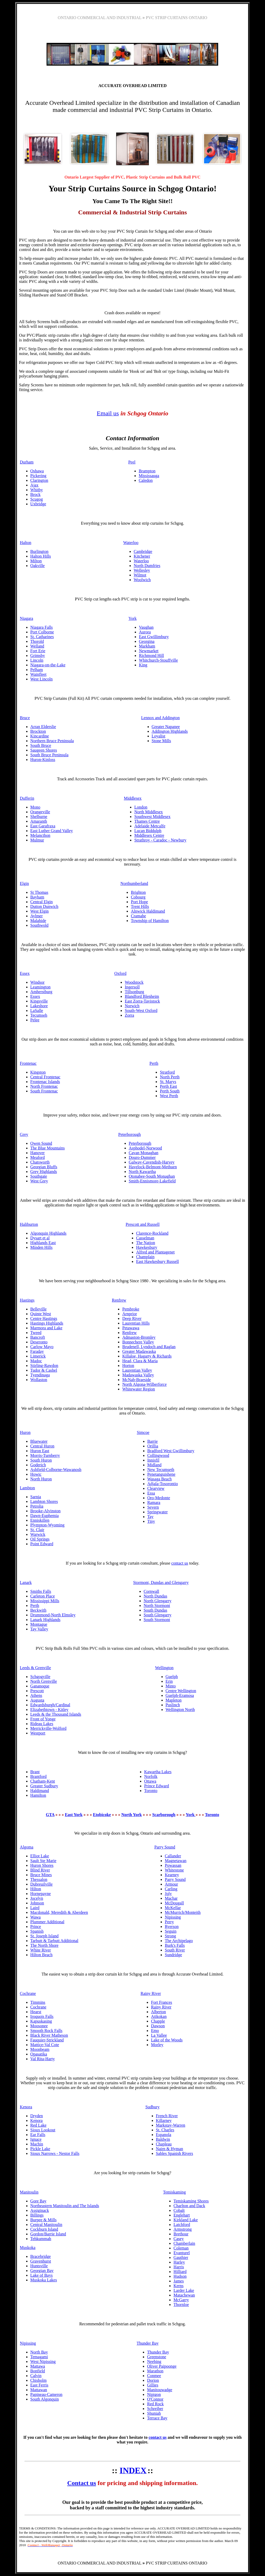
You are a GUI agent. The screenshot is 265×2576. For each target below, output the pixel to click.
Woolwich (142, 579)
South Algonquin (44, 2399)
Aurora (145, 632)
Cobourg (138, 897)
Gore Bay (38, 2201)
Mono (35, 807)
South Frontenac (44, 1091)
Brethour (180, 2234)
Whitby (36, 490)
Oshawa (37, 471)
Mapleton (174, 1700)
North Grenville (43, 1681)
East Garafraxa (42, 826)
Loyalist (158, 736)
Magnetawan (176, 1860)
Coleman (181, 2248)
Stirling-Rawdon (44, 1365)
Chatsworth (40, 1162)
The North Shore (44, 1945)
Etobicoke (102, 1814)
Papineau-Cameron (46, 2394)
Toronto (150, 1790)
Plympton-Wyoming (47, 1525)
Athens (36, 1695)
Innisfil (153, 1460)
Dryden (36, 2116)
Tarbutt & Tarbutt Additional (54, 1940)
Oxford (120, 973)
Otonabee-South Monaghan (152, 1176)
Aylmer (36, 916)
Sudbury (152, 2107)
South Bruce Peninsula (49, 755)
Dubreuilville (41, 1884)
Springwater (157, 1512)
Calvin (36, 2375)
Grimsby (37, 655)
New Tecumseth (160, 1469)
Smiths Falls (40, 1591)
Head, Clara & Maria (139, 1361)
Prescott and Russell (143, 1224)
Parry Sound (164, 1847)
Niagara (26, 618)
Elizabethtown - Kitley (49, 1709)
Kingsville (39, 1001)
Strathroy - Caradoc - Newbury (160, 840)
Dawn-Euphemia (44, 1515)
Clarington (39, 480)
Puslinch (173, 1705)
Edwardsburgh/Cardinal (50, 1705)
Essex (25, 973)
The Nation (145, 1242)
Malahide (38, 920)
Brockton (38, 731)
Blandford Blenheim (142, 996)
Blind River (40, 1870)
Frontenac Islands (45, 1081)
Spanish (37, 1931)
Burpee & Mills (43, 2220)
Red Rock (155, 2404)
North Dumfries (147, 565)
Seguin (170, 1931)
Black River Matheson (49, 2035)
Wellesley (142, 570)
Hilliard (180, 2271)
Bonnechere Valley (138, 1342)
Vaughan (146, 627)
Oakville (37, 565)
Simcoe (143, 1432)
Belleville (38, 1309)
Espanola (163, 2134)
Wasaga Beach (159, 1479)
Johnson (37, 1903)
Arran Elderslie (43, 726)
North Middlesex (148, 812)
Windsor (37, 982)
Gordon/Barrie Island (48, 2234)
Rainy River (150, 1993)
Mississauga (149, 475)
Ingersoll (132, 987)
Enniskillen (39, 1520)
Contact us (81, 2483)
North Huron (41, 1479)
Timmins (37, 2002)
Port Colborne (42, 632)
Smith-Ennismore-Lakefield (152, 1181)
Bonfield (37, 2371)
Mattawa (37, 2366)
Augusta (37, 1700)
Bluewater (39, 1441)
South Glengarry (157, 1615)
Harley (179, 2262)
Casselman (145, 1238)
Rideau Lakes (41, 1723)
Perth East (168, 1086)
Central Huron (42, 1446)
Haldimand (39, 1790)
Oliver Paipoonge (161, 2366)
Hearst (35, 2012)
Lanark (26, 1582)
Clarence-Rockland (152, 1233)
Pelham (36, 669)
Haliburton (29, 1224)
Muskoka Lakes (43, 2280)
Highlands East (43, 1242)
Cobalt (179, 2210)
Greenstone (156, 2357)
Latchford (181, 2224)
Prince (35, 1926)
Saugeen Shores (43, 750)
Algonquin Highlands (48, 1233)
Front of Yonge (42, 1719)
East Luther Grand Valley (51, 830)
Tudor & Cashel (43, 1370)
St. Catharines (42, 636)
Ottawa (150, 1781)
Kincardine (39, 736)
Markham (147, 646)
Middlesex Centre (149, 835)
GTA (50, 1814)
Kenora (26, 2107)
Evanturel (181, 2253)
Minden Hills (41, 1247)
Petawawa (130, 1328)
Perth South (169, 1091)
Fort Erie (37, 651)
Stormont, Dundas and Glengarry (161, 1582)
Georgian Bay (42, 2270)
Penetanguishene (161, 1474)
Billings (37, 2215)
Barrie (152, 1441)
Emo (155, 2030)
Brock (35, 494)
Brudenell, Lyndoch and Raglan (149, 1346)
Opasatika (38, 2054)
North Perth (169, 1077)
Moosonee (39, 2026)
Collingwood (158, 1455)
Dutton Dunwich (44, 906)
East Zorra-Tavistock (142, 1001)
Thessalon (38, 1879)
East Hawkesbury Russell (157, 1261)
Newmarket (149, 651)
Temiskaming (174, 2192)
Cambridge (143, 551)
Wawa (35, 1917)
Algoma (26, 1847)
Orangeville (40, 812)
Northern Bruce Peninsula (52, 741)
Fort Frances (161, 2002)
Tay (150, 1516)
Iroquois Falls (41, 2016)
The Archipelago (179, 1940)
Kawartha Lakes (157, 1772)
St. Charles (165, 2130)
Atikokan (159, 2016)
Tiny (151, 1521)
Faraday (37, 1351)
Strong (170, 1936)
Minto (171, 1686)
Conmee (154, 2375)
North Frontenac (44, 1086)
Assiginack (39, 2210)
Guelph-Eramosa (180, 1695)
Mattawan (38, 2390)
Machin (36, 2144)
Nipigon (154, 2394)
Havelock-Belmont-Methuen (153, 1167)
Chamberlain (184, 2243)
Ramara (153, 1502)
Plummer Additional (47, 1922)
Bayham (37, 897)
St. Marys (168, 1081)
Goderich (38, 1465)
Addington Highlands (170, 731)
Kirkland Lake (185, 2220)
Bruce (25, 717)
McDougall (174, 1903)
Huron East (39, 1451)
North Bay (39, 2352)
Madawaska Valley (138, 1375)
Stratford (167, 1072)
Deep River (131, 1318)
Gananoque (39, 1686)
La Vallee (159, 2035)
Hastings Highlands (46, 1323)
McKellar (173, 1907)
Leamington (40, 987)
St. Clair (37, 1529)
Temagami (39, 2357)
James (178, 2281)
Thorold (37, 641)
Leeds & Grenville (35, 1667)
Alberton (158, 2012)
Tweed (35, 1332)
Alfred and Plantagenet (155, 1252)
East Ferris (39, 2385)
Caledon (146, 480)
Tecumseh (38, 1015)
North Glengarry (157, 1601)
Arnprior (129, 1314)
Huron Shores (41, 1865)
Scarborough (164, 1814)
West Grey (39, 1181)
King (143, 665)
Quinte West (40, 1314)
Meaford (37, 1157)
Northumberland (134, 883)
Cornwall (151, 1591)
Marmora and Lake (46, 1328)
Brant (35, 1772)
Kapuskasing (41, 2021)
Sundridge (173, 1955)
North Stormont (157, 1605)
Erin (169, 1681)
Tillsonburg (134, 991)
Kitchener (142, 556)
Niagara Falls (41, 627)
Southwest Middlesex (152, 816)
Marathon (155, 2371)
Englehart (181, 2215)
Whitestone (174, 1870)
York (132, 618)
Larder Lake (183, 2290)
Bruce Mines (41, 1875)
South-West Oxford (141, 1010)
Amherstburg (41, 991)
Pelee (35, 1020)
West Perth (169, 1096)
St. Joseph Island (44, 1936)
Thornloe (181, 2304)
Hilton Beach (41, 1955)
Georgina (146, 641)
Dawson (158, 2026)
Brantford (38, 1776)
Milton (36, 561)
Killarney (164, 2120)
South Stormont (157, 1619)
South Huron (41, 1460)
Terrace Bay (157, 2418)
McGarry (181, 2300)
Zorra (129, 1015)
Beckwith (38, 1610)
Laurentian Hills (135, 1323)
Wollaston (38, 1379)
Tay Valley (39, 1629)
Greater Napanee (166, 726)
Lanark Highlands (45, 1619)
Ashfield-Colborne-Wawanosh (55, 1469)
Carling (171, 1889)
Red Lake (38, 2125)
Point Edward (41, 1544)
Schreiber (155, 2408)
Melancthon (40, 835)
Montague (38, 1624)
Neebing (154, 2361)
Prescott (37, 1690)
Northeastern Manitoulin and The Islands (64, 2205)
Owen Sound (41, 1143)
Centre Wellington (181, 1690)
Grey (24, 1134)
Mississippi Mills (44, 1601)
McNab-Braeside (136, 1379)
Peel (132, 462)
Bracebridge (40, 2256)
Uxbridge (38, 504)
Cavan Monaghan (143, 1152)
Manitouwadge (159, 2390)
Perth (153, 1063)
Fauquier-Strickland (47, 2040)
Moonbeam (39, 2049)
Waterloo (130, 542)
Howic (36, 1474)
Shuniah (154, 2413)
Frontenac (28, 1063)
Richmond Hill (151, 655)
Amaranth (38, 821)
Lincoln (36, 660)
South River (175, 1950)
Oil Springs (39, 1539)
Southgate (38, 1176)
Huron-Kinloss (42, 759)
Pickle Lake (40, 2148)
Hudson (180, 2276)
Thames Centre (147, 821)
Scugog (36, 499)
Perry (169, 1922)
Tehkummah (40, 2238)
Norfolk (150, 1776)
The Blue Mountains (47, 1148)
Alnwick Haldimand (148, 911)
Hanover (37, 1152)
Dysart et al (40, 1238)
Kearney (172, 1875)
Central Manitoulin (46, 2224)
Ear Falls (37, 2134)
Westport (37, 1733)
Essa (151, 1493)
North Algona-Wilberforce (144, 1384)
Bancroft (37, 1337)
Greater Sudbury (44, 1786)
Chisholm (38, 2380)
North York (131, 1814)
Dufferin (27, 798)
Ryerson (172, 1926)
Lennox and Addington (160, 717)
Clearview (156, 1488)
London (140, 807)
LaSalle (36, 1010)
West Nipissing (43, 2361)
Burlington (39, 551)
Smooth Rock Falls (46, 2030)
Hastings (27, 1300)
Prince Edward (156, 1786)
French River (167, 2116)
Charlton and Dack (189, 2205)
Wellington (164, 1667)
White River (40, 1950)
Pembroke (130, 1309)
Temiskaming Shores (190, 2201)
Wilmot (140, 575)
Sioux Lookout (42, 2130)
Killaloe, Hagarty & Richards (146, 1356)
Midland (154, 1465)
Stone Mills (161, 741)
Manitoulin (29, 2192)
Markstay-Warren (170, 2125)
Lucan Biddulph (147, 830)
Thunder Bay (148, 2343)
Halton (25, 542)
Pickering (38, 475)
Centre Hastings (43, 1318)
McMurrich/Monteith (183, 1912)
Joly (168, 1893)
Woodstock (134, 982)
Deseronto (39, 1342)
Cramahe (138, 916)
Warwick (37, 1534)
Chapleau (164, 2144)
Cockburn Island (44, 2229)
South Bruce (40, 745)
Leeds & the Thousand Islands (55, 1714)
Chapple (158, 2021)
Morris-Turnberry (45, 1455)
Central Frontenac (45, 1077)
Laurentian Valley (137, 1370)
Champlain (145, 1257)
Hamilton (38, 1795)
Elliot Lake (39, 1856)
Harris (178, 2267)
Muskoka (28, 2247)
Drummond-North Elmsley (53, 1615)
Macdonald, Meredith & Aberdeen (59, 1912)
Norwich (132, 1006)
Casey (178, 2238)
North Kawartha (142, 1171)
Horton (128, 1365)
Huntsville (39, 2266)
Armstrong (182, 2229)
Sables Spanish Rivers (174, 2153)
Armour (171, 1884)
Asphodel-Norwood (145, 1148)
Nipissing (173, 1917)
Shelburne (38, 816)
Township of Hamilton (150, 920)
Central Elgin (41, 902)
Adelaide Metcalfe (149, 826)
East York (73, 1814)
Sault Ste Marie (43, 1860)
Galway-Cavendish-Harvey (151, 1162)
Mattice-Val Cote (44, 2044)
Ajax (34, 485)
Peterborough (129, 1134)
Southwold (39, 925)
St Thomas (39, 892)
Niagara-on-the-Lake (47, 665)
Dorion (153, 2380)
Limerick (38, 1356)
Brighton (138, 892)
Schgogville (40, 1676)
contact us (179, 1563)
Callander (173, 1856)
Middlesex (133, 798)
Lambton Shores (44, 1501)
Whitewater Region (138, 1389)
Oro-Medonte (158, 1498)
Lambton (27, 1488)
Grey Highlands (43, 1171)
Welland (37, 646)
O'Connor (155, 2399)
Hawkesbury (146, 1247)
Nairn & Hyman (169, 2148)
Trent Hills (140, 906)
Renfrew (119, 1300)
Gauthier (180, 2257)
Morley (157, 2044)
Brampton (147, 471)
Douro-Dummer (142, 1157)
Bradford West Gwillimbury (170, 1451)
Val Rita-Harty (42, 2059)
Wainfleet (38, 674)
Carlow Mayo (41, 1346)
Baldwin (163, 2139)
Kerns (178, 2285)
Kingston (38, 1072)
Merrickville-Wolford (48, 1728)
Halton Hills (40, 556)
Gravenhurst (40, 2261)
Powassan (173, 1865)
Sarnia (35, 1497)
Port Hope (139, 902)
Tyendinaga (40, 1375)
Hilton (35, 1889)
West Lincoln (41, 679)
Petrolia (36, 1506)
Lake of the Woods (167, 2040)
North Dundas (155, 1596)
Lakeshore (39, 1006)
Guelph (172, 1676)
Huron (25, 1432)
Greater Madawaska (139, 1351)
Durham (26, 462)
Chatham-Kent (42, 1781)
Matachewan (184, 2295)
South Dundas (155, 1610)
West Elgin (39, 911)
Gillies (152, 2385)
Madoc (36, 1361)
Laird (35, 1907)
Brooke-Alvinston (45, 1511)
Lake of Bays (41, 2275)
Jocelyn (36, 1898)
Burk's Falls (175, 1945)
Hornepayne (40, 1893)
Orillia (152, 1446)
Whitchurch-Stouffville (158, 660)
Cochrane (28, 1993)
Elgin (24, 883)
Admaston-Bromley (138, 1337)
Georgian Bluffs (43, 1167)
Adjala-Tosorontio (162, 1483)
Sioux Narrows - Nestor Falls (55, 2153)
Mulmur (37, 840)
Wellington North (180, 1709)
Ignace (36, 2139)
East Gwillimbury (154, 636)
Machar (171, 1898)
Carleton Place (42, 1596)
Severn (153, 1507)
